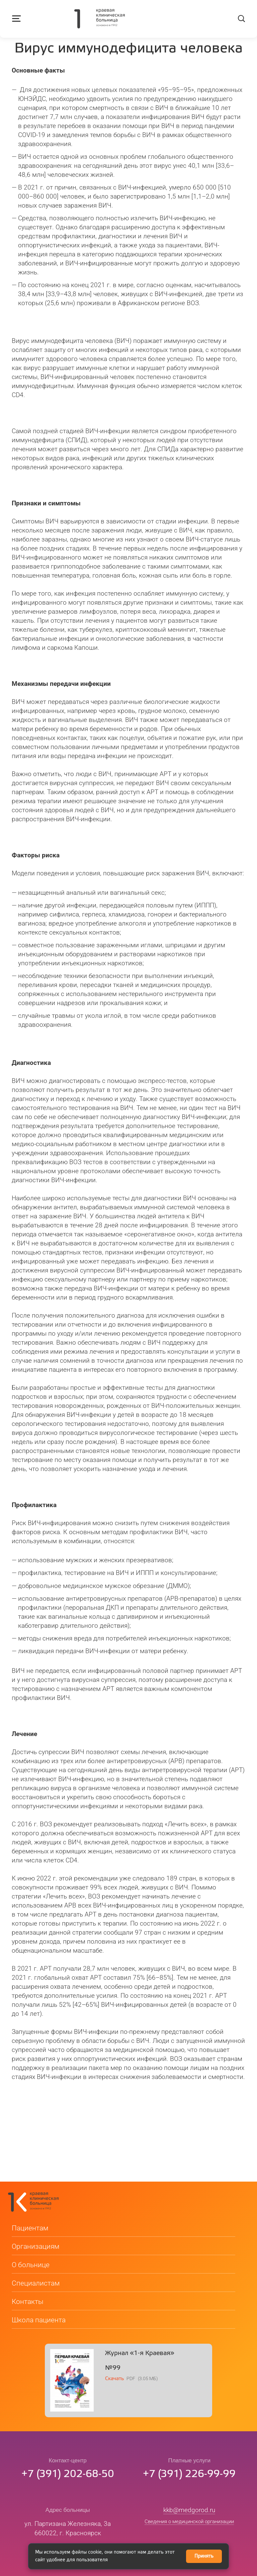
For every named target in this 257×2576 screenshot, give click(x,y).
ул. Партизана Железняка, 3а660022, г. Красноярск (67, 2540)
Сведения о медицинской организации (189, 2534)
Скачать (114, 2391)
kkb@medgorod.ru (189, 2522)
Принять (203, 2556)
